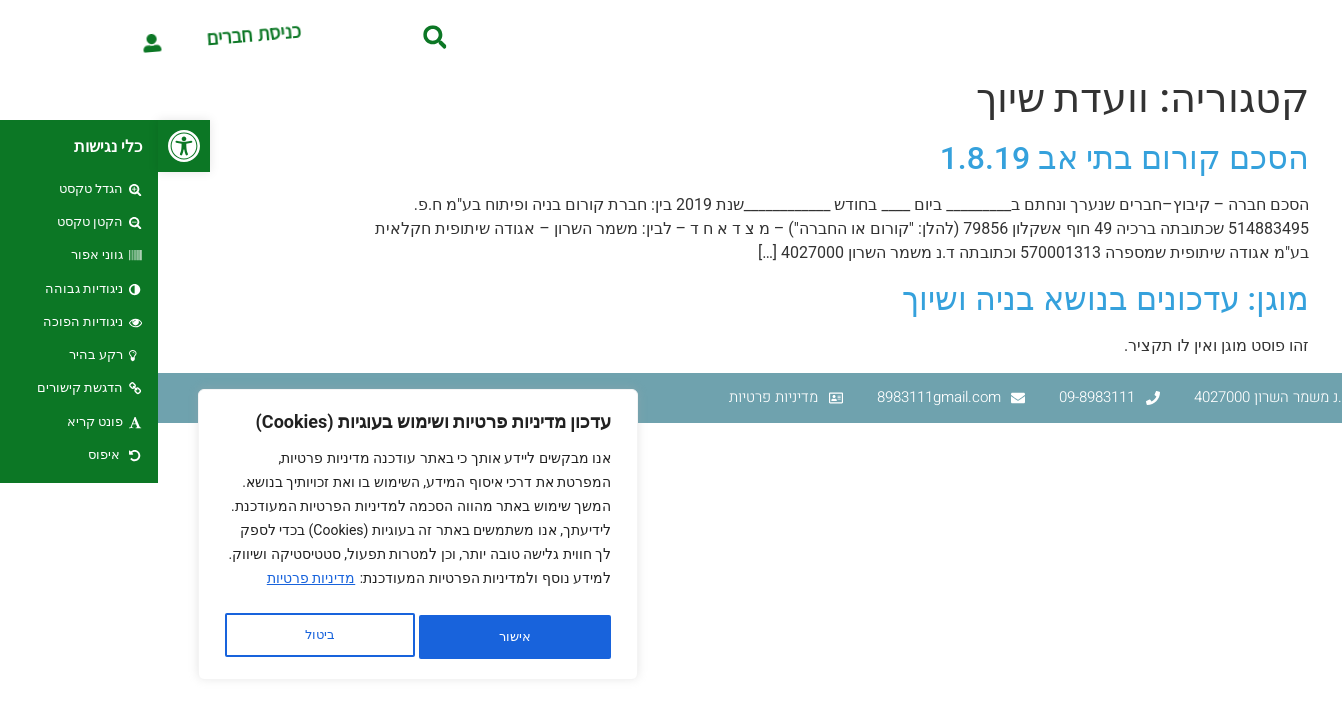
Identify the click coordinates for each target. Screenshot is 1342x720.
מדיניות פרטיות (153, 587)
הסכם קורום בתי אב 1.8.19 (966, 158)
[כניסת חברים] (46, 36)
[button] (26, 146)
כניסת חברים (147, 36)
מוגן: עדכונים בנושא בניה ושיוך (947, 299)
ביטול (351, 637)
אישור (162, 637)
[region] (260, 539)
